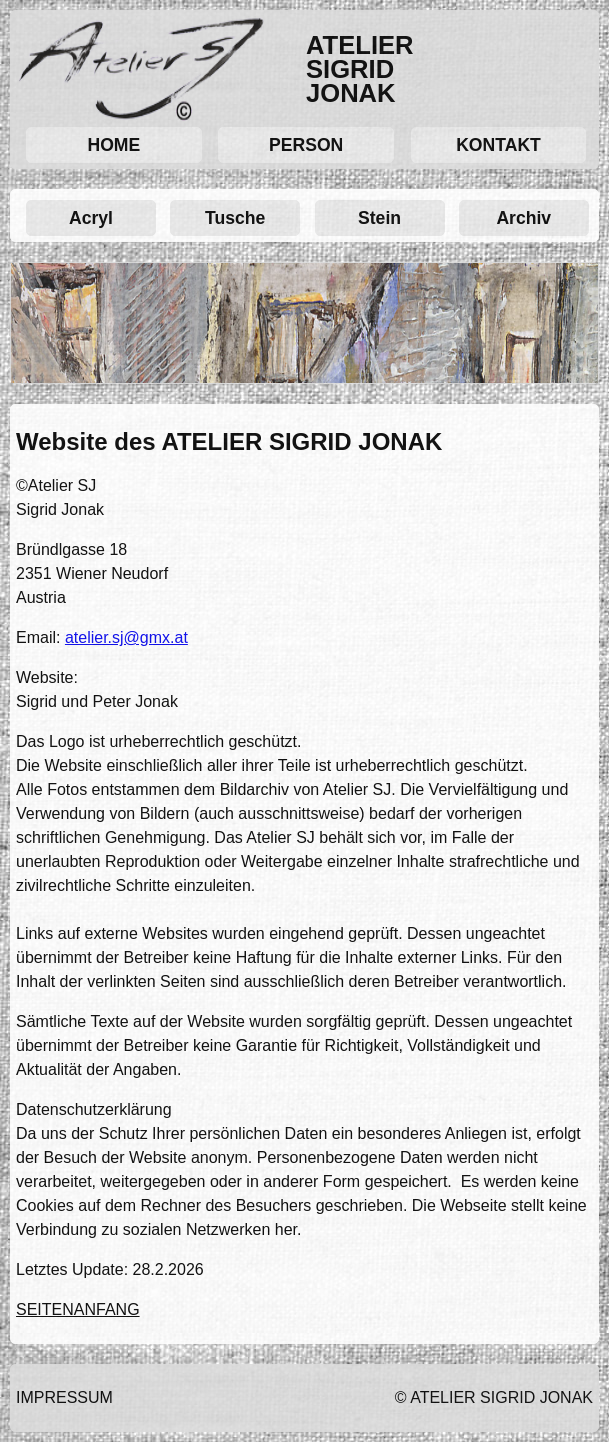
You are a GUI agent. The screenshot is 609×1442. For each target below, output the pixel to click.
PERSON (306, 145)
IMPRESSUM (64, 1397)
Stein (379, 218)
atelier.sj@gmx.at (126, 637)
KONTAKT (498, 145)
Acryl (91, 218)
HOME (113, 145)
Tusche (235, 218)
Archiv (523, 218)
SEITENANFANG (78, 1309)
